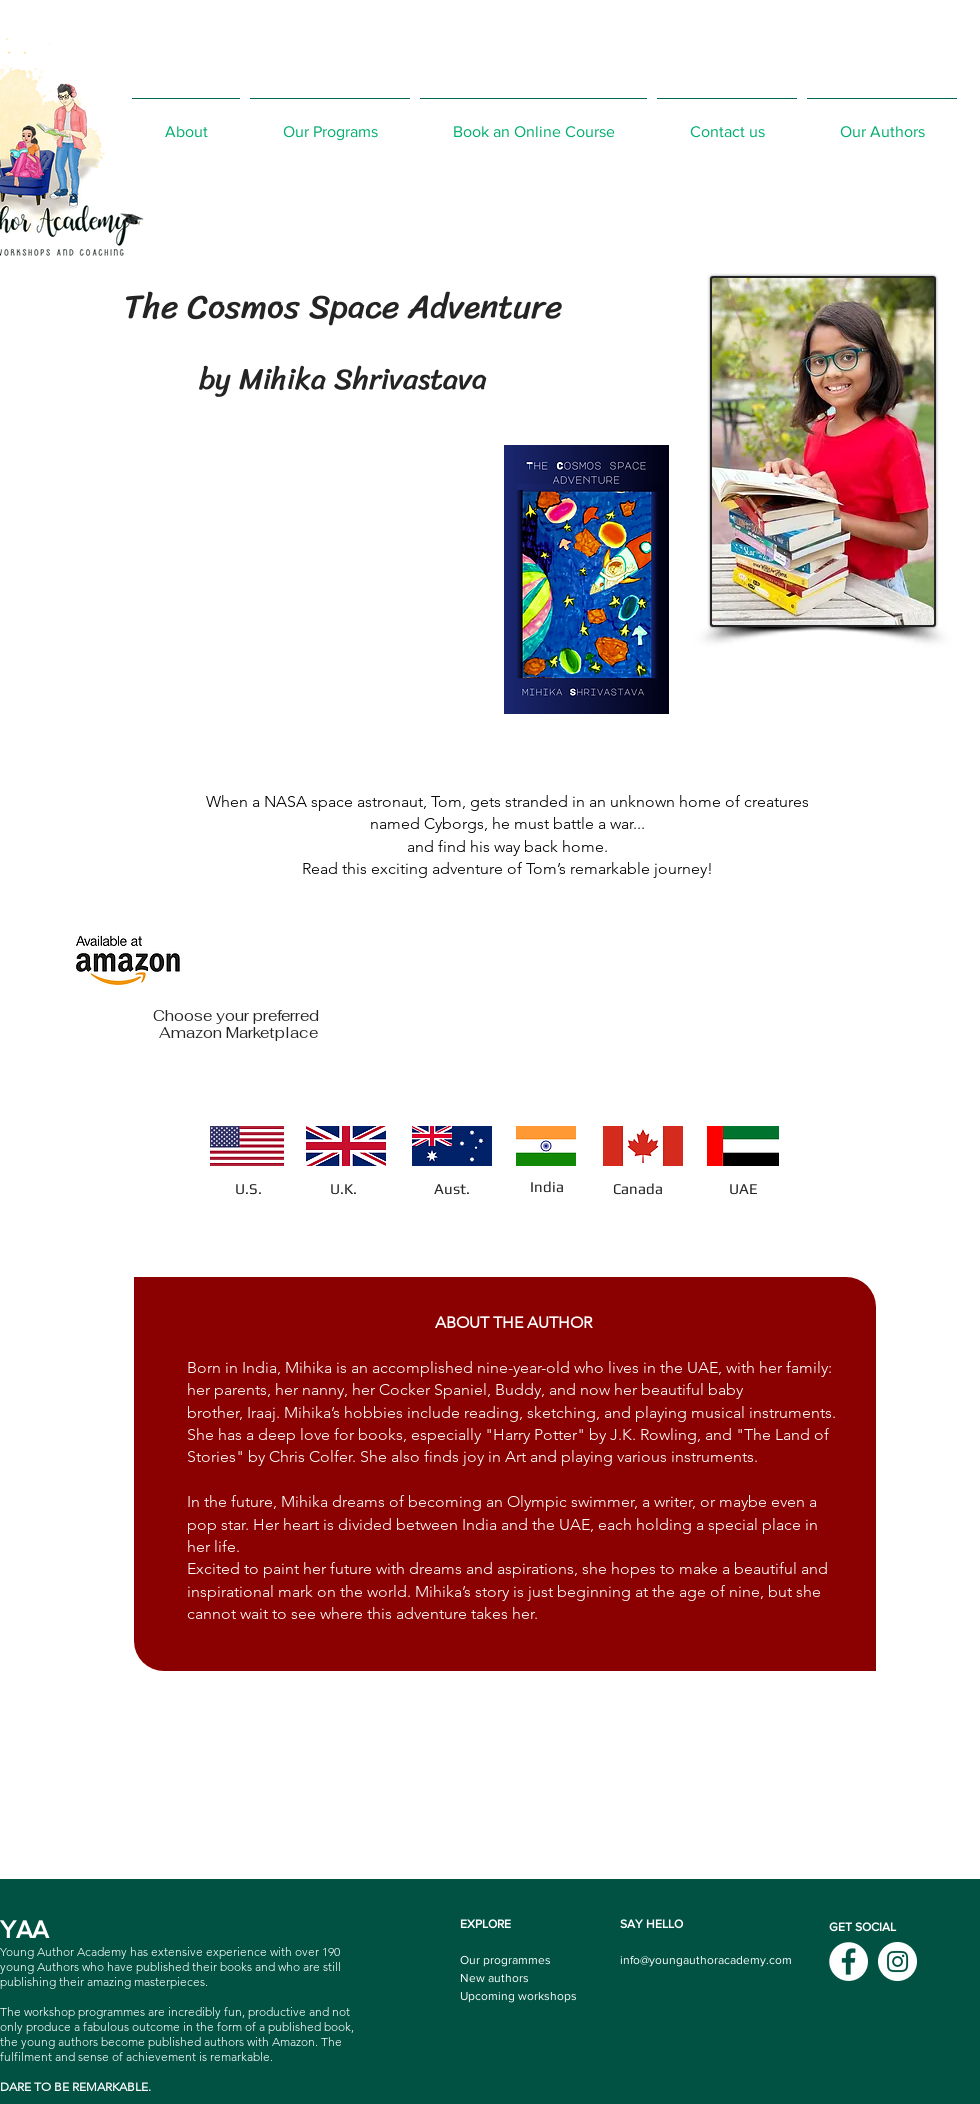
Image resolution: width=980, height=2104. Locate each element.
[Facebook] (848, 1961)
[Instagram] (897, 1961)
